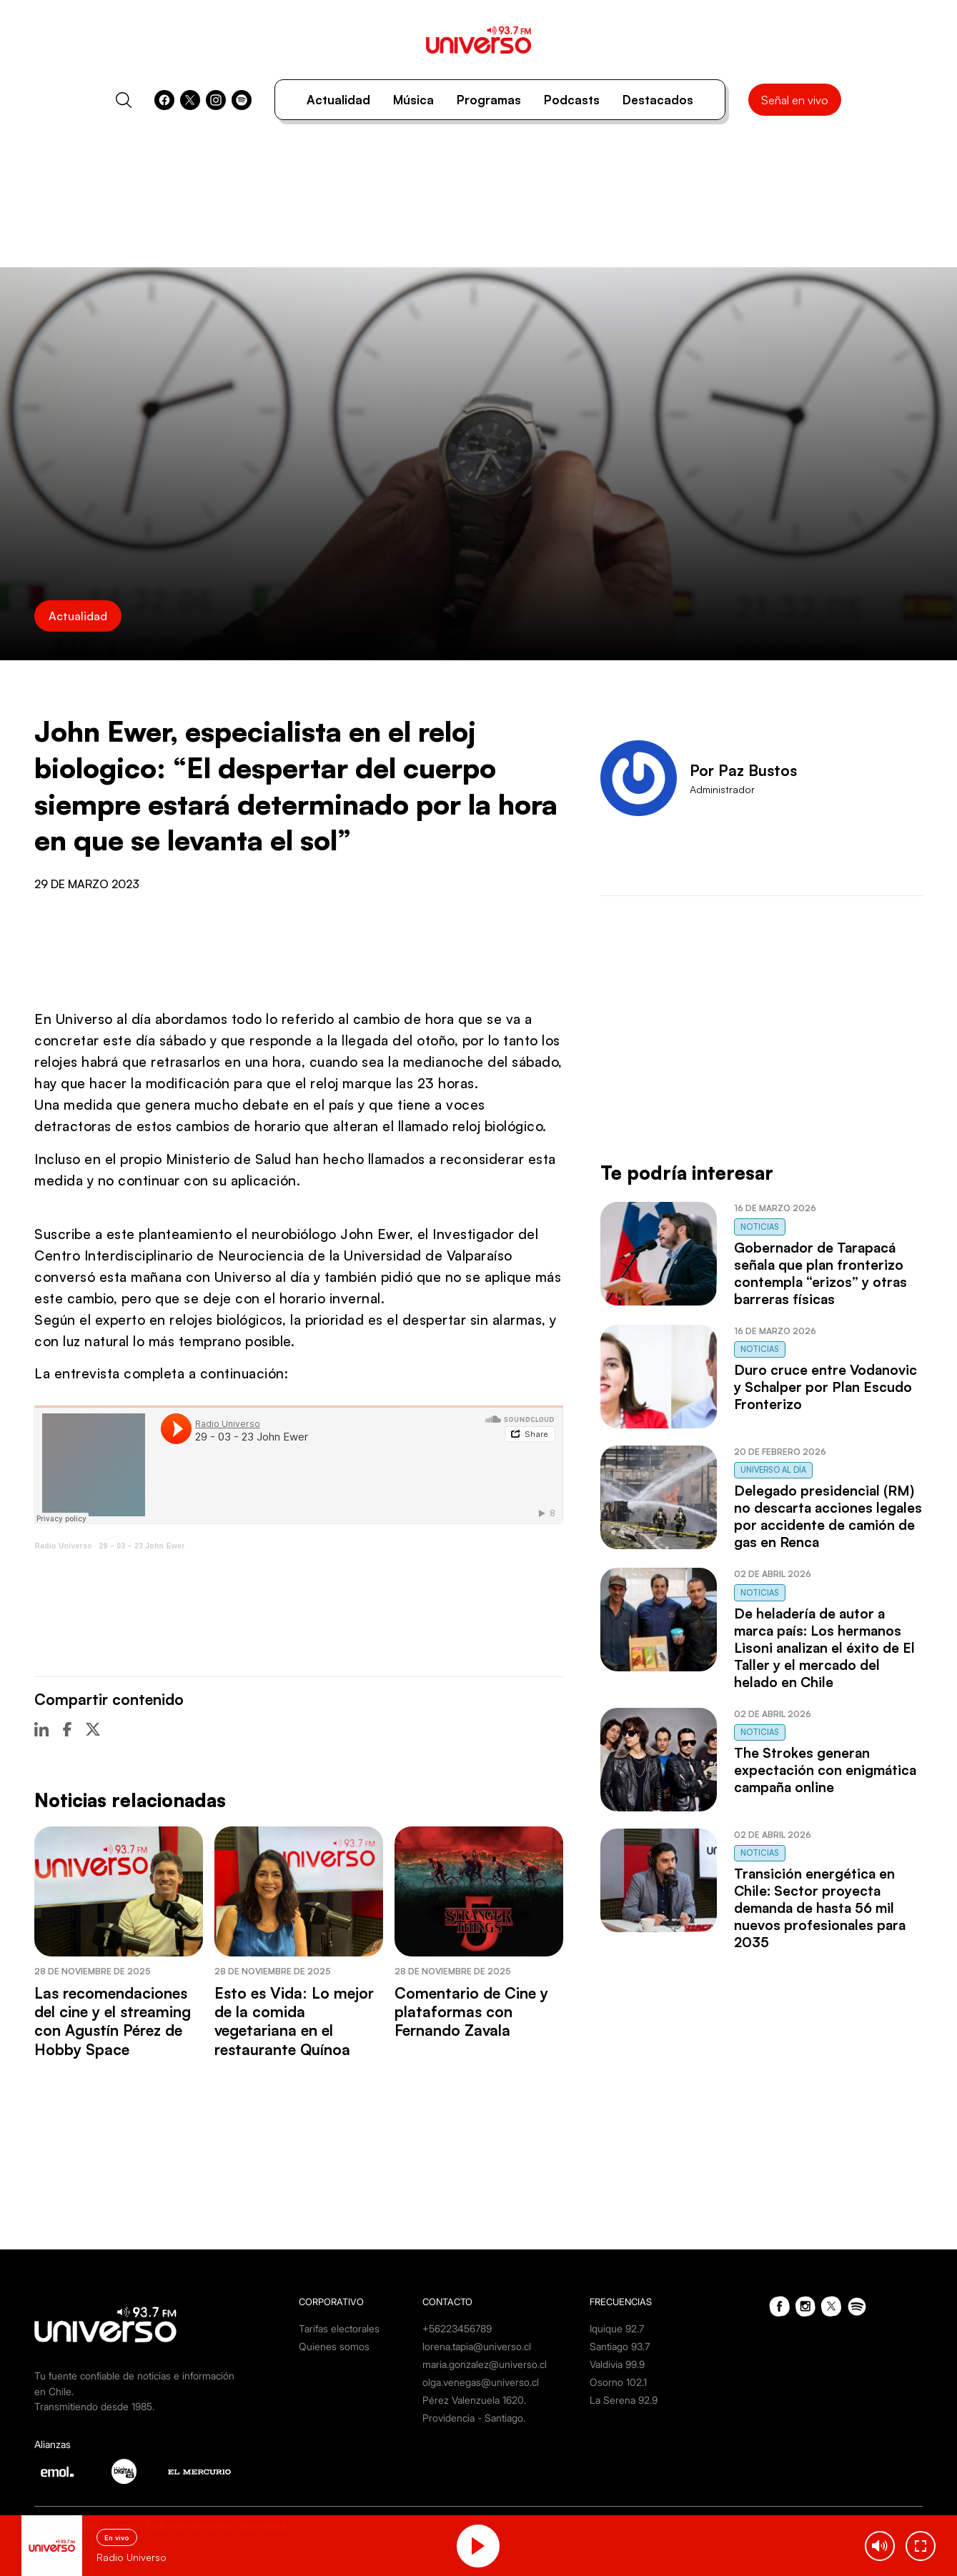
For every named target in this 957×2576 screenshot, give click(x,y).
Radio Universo (62, 1546)
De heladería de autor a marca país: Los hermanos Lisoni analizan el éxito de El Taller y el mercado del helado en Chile (824, 1648)
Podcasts (572, 99)
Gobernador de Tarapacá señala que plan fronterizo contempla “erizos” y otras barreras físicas (820, 1273)
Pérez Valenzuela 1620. (474, 2400)
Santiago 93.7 (620, 2346)
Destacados (658, 99)
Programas (489, 99)
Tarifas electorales (339, 2328)
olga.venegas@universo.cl (480, 2382)
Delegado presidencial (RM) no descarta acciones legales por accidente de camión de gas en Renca (828, 1516)
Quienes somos (334, 2346)
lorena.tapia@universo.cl (476, 2346)
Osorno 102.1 (618, 2382)
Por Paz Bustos (743, 770)
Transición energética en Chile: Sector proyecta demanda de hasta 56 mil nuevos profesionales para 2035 (820, 1908)
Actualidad (338, 99)
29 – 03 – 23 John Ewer (142, 1546)
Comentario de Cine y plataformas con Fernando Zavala (471, 2012)
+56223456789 (457, 2328)
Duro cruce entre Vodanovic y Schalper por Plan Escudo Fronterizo (825, 1387)
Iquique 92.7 (617, 2328)
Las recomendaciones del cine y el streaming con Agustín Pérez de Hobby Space (112, 2021)
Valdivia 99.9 (617, 2364)
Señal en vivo (794, 100)
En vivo (116, 2537)
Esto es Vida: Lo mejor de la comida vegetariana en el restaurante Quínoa (294, 2021)
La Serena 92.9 (624, 2400)
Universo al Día (773, 1470)
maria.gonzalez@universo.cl (484, 2364)
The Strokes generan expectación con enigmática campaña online (825, 1770)
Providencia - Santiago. (473, 2418)
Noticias (759, 1227)
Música (413, 99)
